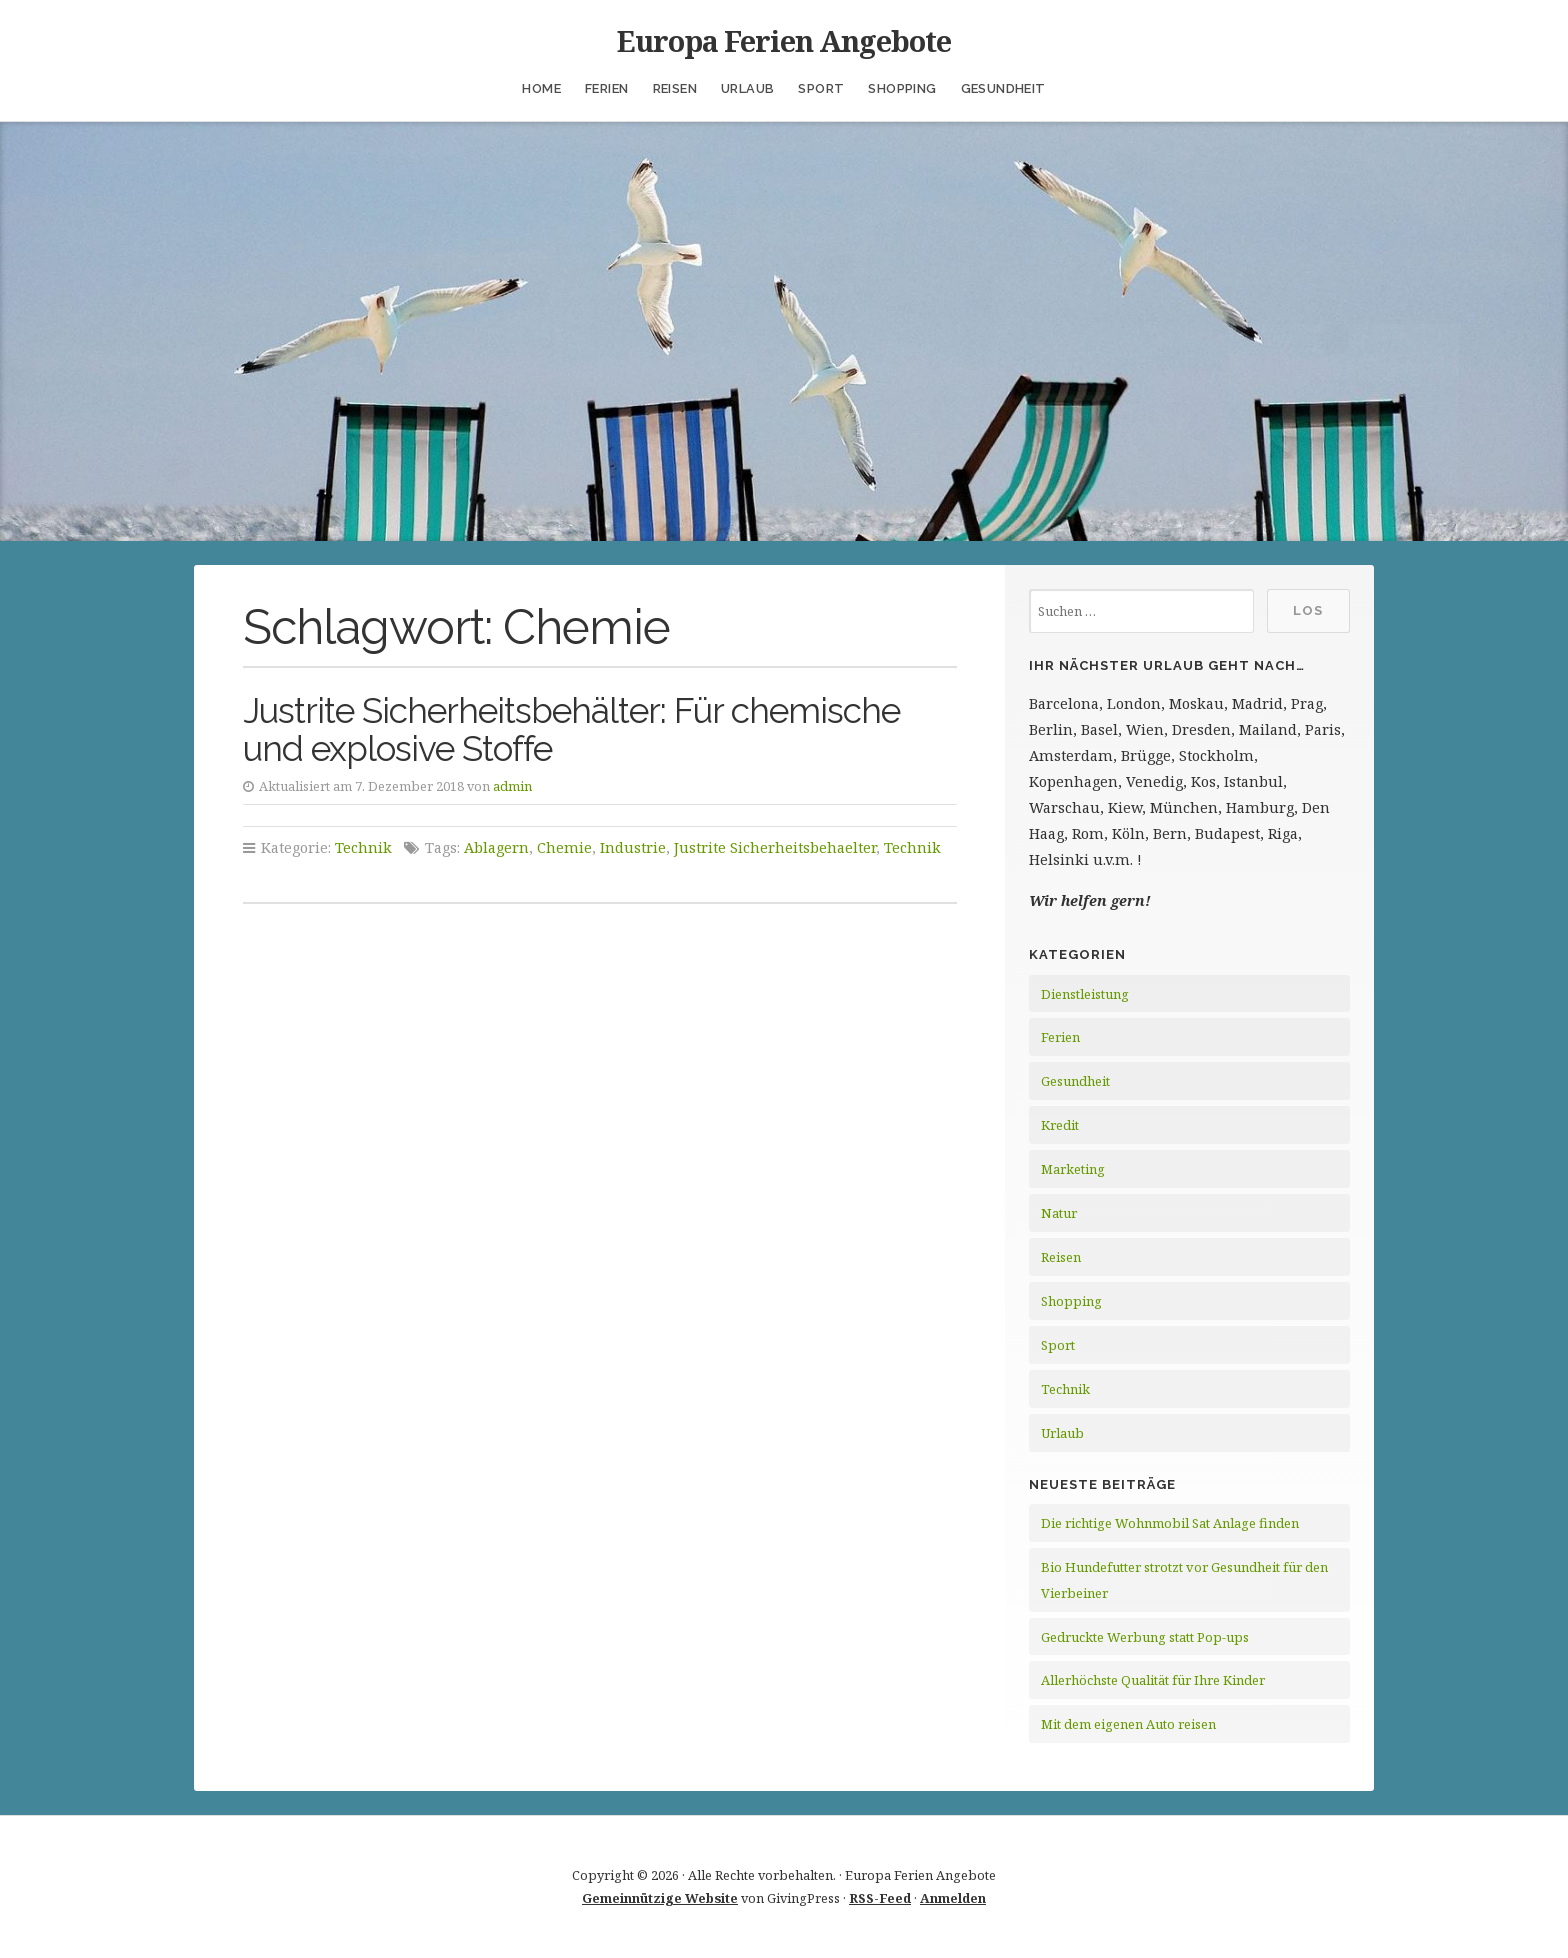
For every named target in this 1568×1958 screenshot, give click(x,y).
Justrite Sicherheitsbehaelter (775, 847)
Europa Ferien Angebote (784, 40)
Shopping (902, 88)
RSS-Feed (880, 1898)
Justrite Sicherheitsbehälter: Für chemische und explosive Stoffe (571, 730)
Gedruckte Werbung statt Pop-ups (1145, 1637)
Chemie (564, 847)
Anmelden (953, 1898)
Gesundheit (1003, 88)
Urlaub (747, 88)
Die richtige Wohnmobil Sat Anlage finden (1170, 1523)
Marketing (1073, 1169)
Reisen (675, 88)
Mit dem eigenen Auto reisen (1128, 1724)
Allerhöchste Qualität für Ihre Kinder (1153, 1680)
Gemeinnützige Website (660, 1898)
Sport (821, 88)
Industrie (633, 847)
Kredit (1060, 1125)
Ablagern (496, 847)
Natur (1059, 1213)
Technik (363, 847)
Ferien (606, 88)
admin (512, 786)
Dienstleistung (1085, 994)
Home (541, 88)
